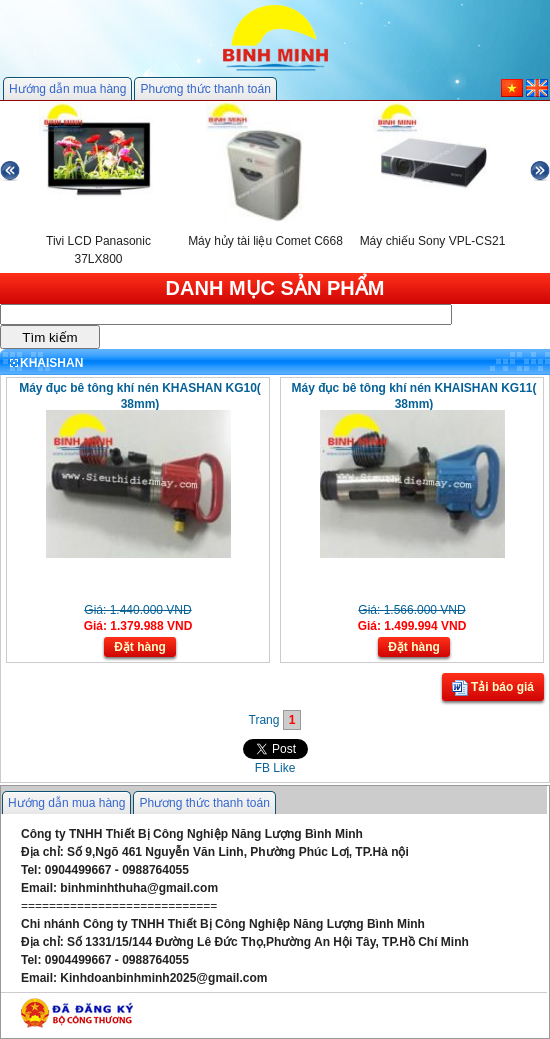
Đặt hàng (140, 647)
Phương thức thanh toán (205, 89)
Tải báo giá (493, 688)
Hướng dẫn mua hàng (67, 89)
